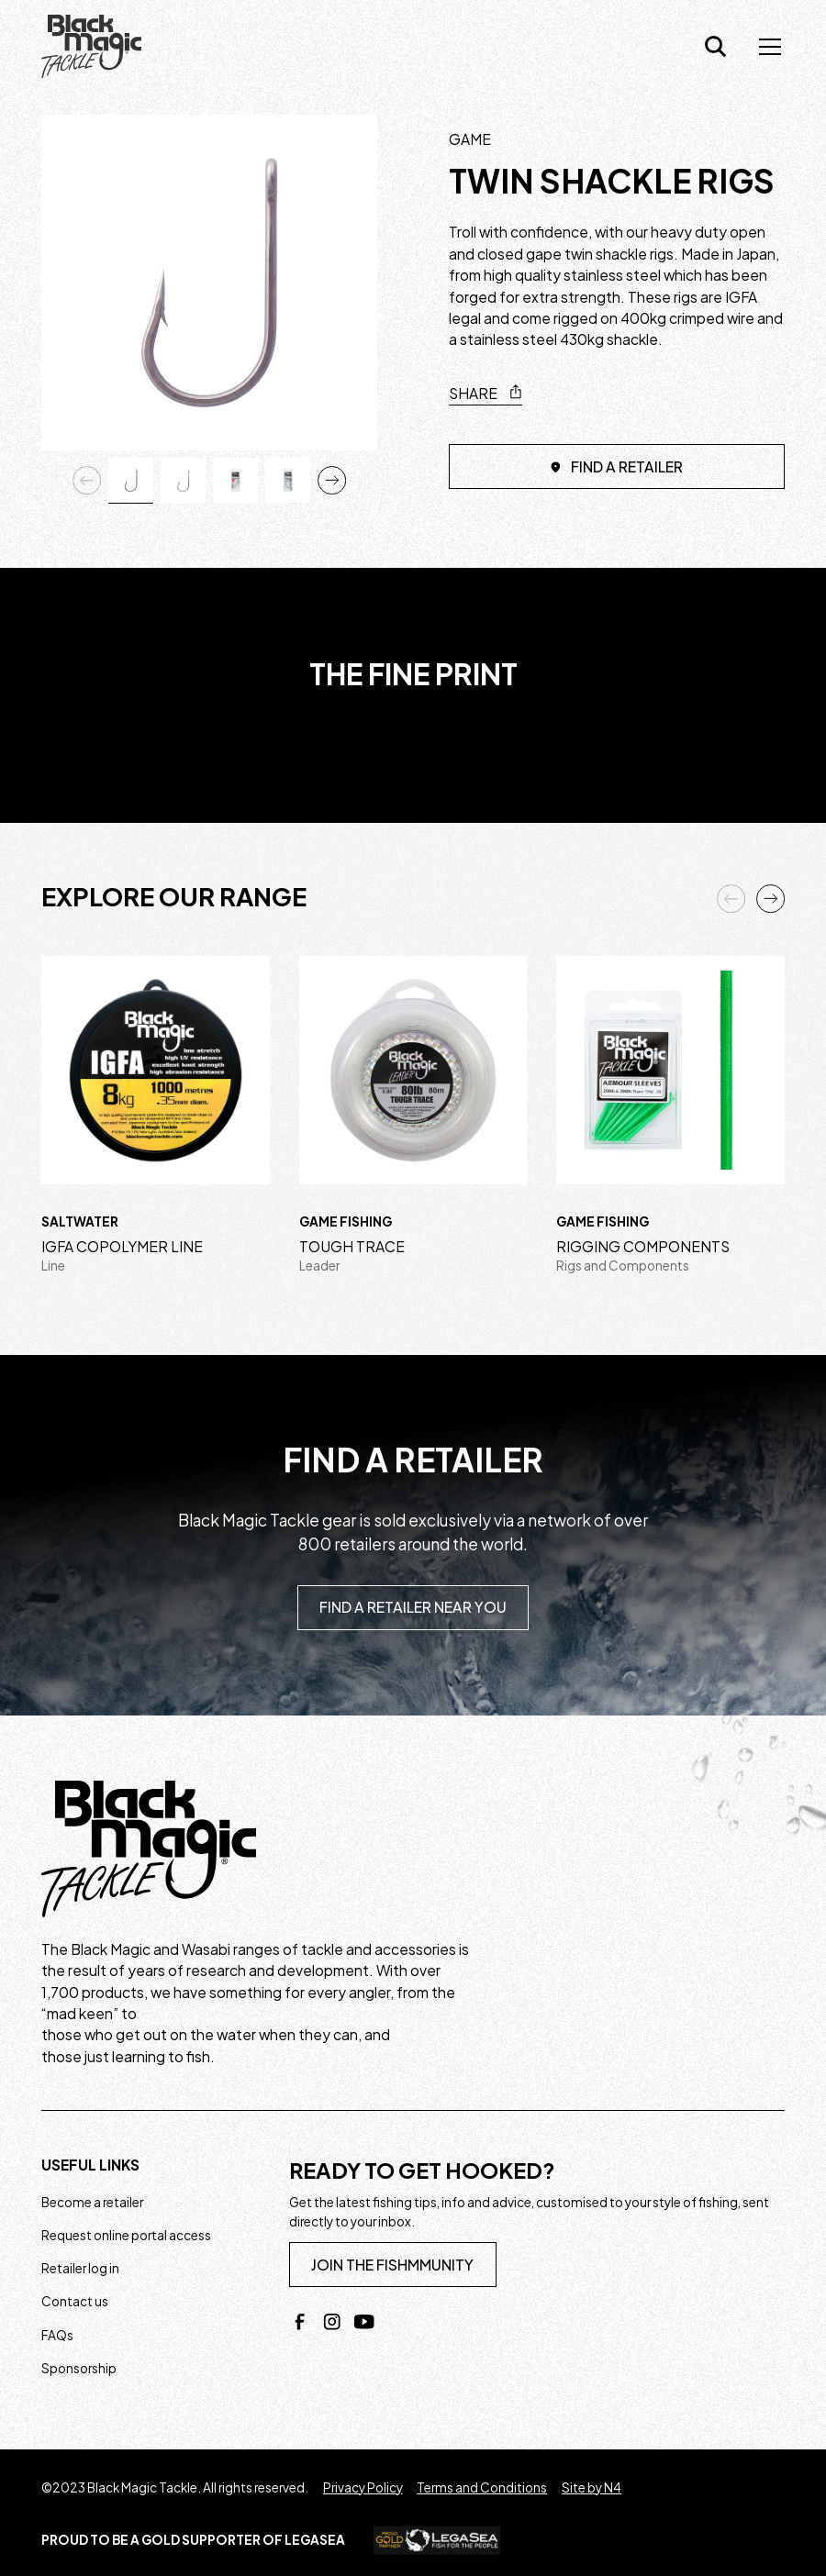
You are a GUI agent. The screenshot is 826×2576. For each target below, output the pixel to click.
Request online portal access (126, 2235)
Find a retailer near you (413, 1607)
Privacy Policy (363, 2487)
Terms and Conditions (482, 2487)
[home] (91, 47)
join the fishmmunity (392, 2264)
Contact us (74, 2301)
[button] (766, 47)
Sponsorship (79, 2368)
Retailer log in (80, 2268)
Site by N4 (591, 2487)
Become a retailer (92, 2202)
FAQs (57, 2335)
